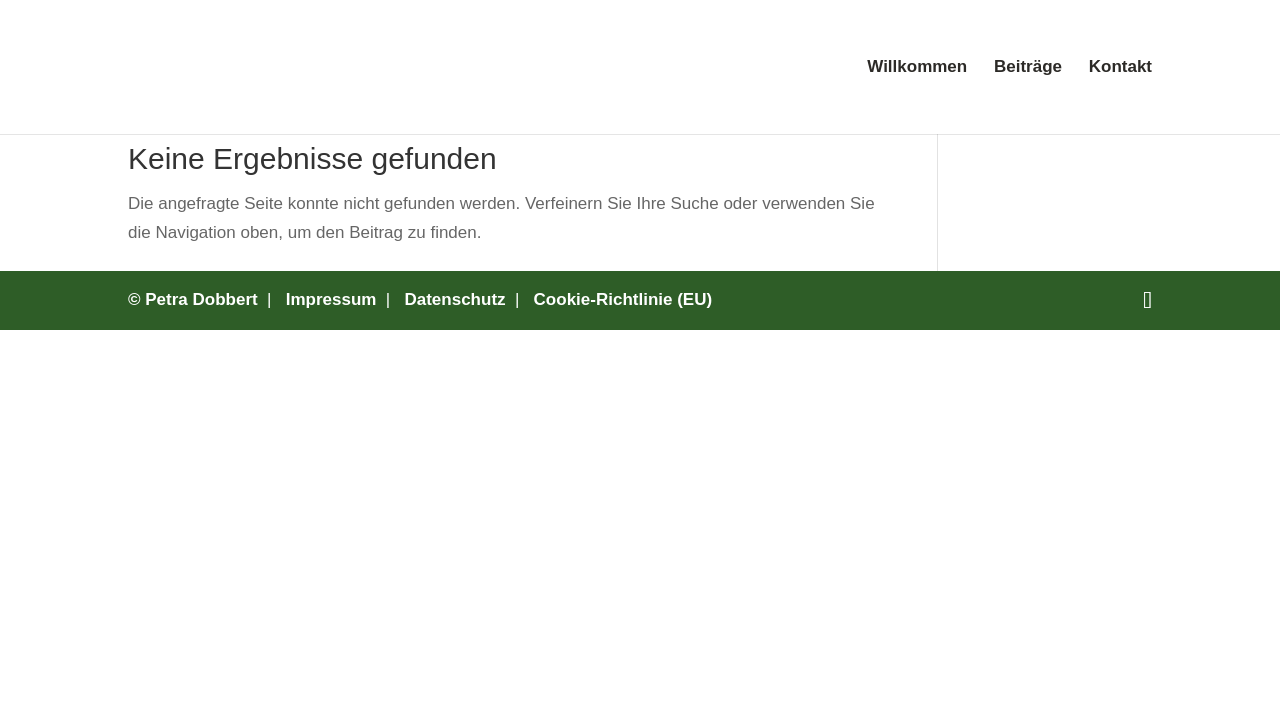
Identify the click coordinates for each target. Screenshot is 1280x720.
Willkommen (917, 68)
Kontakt (1120, 68)
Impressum (331, 299)
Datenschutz (454, 299)
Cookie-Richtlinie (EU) (623, 299)
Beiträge (1028, 68)
